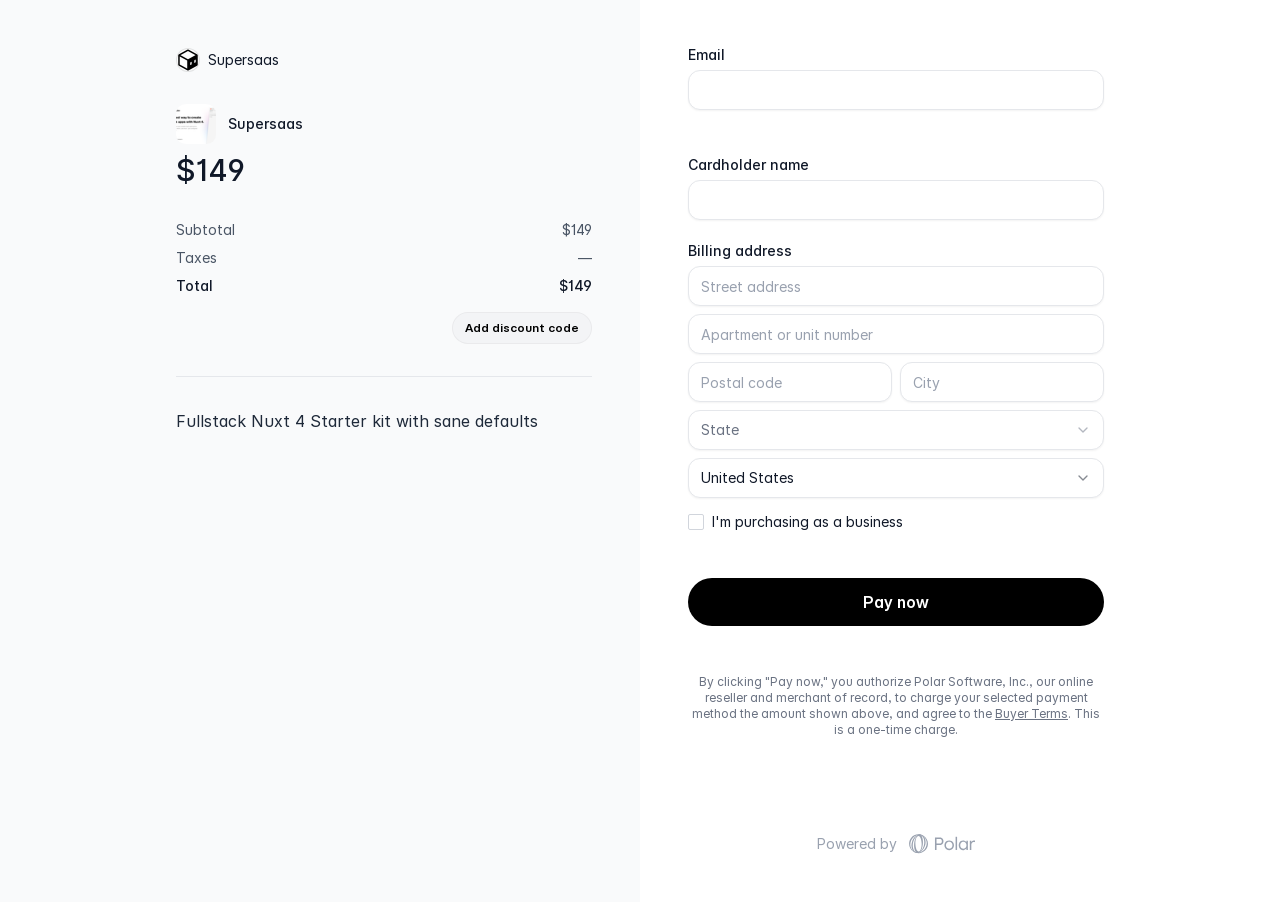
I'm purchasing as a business (807, 522)
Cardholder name (748, 165)
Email (706, 55)
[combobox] (896, 430)
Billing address (740, 251)
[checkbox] (696, 522)
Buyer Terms (1031, 713)
